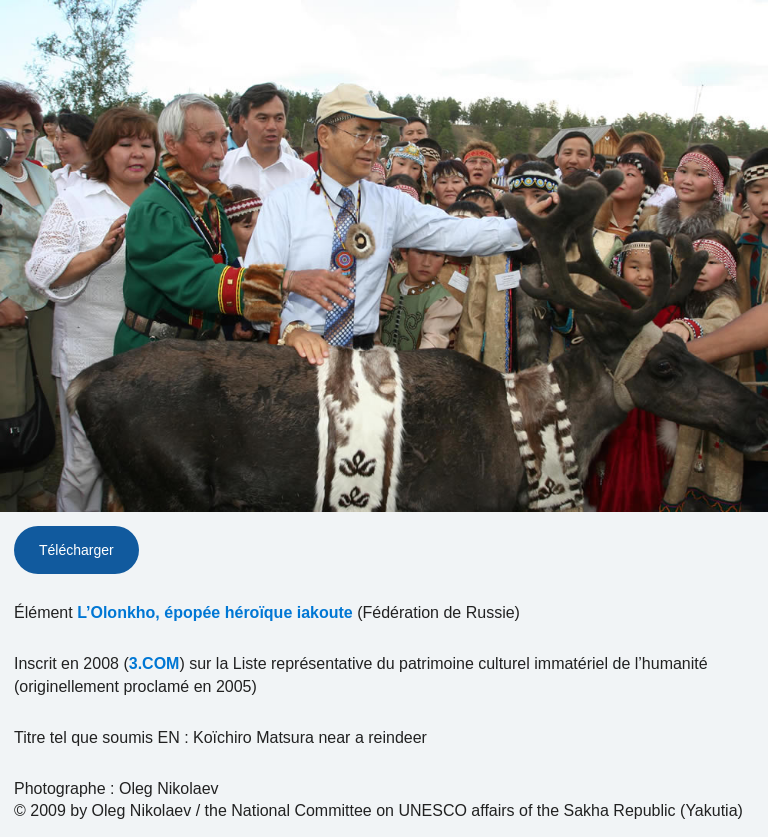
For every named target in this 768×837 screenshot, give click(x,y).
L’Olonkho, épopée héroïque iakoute (215, 612)
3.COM (154, 663)
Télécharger (76, 550)
